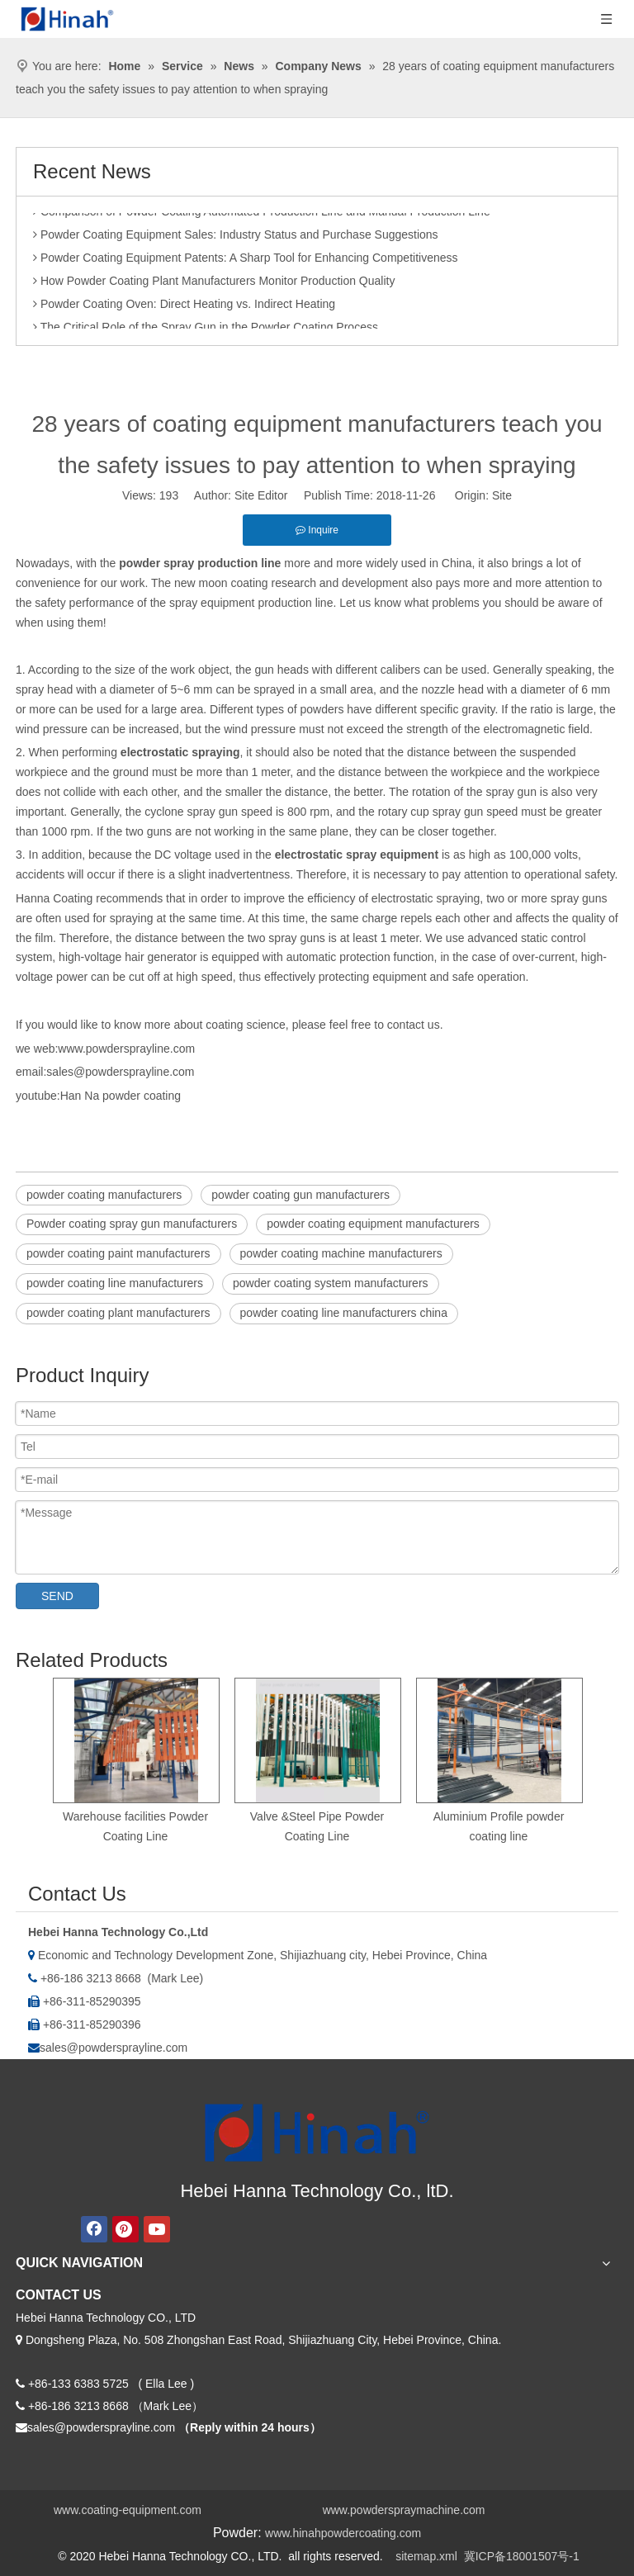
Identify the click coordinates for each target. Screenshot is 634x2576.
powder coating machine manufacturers (341, 1253)
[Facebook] (94, 2229)
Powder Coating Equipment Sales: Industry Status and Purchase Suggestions (235, 237)
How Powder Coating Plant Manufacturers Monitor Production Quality (214, 284)
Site (502, 495)
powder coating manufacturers (104, 1194)
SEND (57, 1596)
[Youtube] (157, 2229)
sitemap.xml (426, 2556)
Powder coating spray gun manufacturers (131, 1223)
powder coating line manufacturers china (343, 1312)
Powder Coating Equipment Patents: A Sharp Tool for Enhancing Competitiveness (245, 261)
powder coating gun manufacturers (300, 1194)
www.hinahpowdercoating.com (343, 2533)
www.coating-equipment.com (127, 2510)
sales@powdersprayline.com (113, 2047)
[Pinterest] (125, 2229)
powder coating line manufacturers (114, 1283)
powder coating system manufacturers (330, 1283)
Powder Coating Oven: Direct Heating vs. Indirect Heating (184, 307)
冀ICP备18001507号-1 (522, 2556)
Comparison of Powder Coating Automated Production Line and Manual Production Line (261, 214)
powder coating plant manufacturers (118, 1312)
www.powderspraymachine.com (404, 2510)
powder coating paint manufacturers (118, 1253)
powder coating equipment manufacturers (373, 1223)
